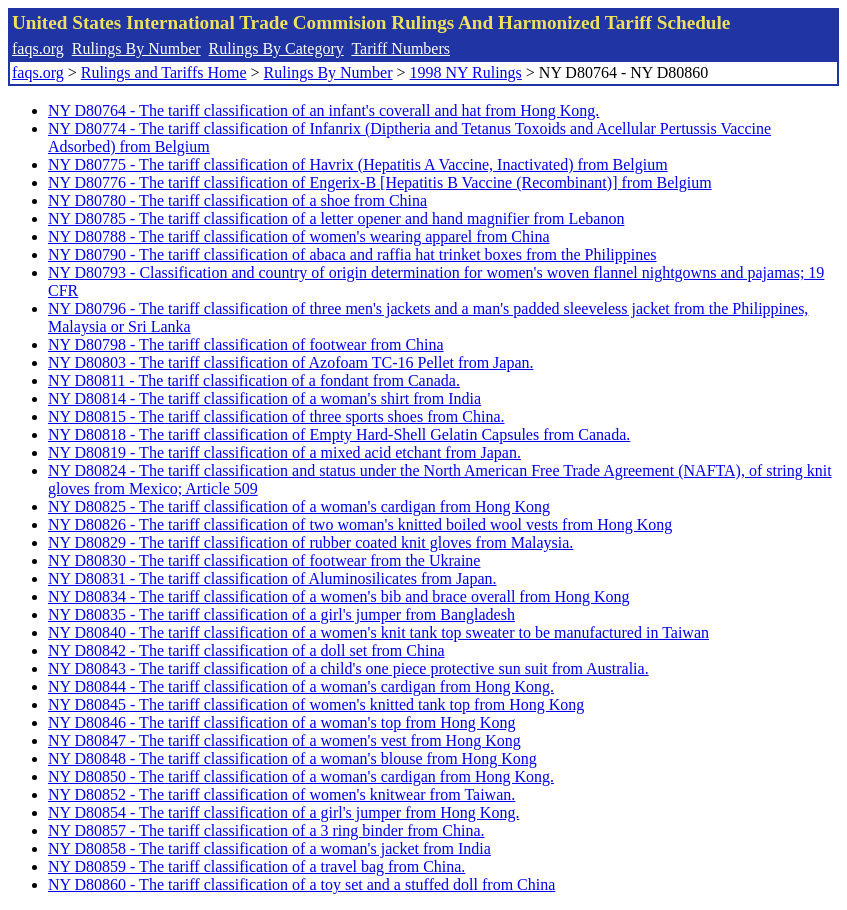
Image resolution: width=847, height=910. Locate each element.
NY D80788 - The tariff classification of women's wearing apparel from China (299, 236)
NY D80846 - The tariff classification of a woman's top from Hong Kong (281, 722)
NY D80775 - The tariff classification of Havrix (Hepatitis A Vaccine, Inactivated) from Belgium (358, 164)
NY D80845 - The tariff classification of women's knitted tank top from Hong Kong (316, 704)
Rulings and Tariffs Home (164, 72)
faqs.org (38, 48)
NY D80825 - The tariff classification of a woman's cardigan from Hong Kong (299, 506)
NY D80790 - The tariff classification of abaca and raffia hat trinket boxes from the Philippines (352, 254)
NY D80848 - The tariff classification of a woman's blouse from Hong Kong (292, 758)
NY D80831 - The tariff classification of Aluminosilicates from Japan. (272, 578)
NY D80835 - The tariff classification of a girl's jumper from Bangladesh (281, 614)
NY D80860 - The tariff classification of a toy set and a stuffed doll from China (301, 884)
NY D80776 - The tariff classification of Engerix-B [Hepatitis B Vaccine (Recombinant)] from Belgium (380, 182)
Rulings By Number (136, 48)
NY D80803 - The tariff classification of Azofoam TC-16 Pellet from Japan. (291, 362)
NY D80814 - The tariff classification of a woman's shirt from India (264, 398)
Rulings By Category (276, 48)
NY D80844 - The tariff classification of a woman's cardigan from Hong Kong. (301, 686)
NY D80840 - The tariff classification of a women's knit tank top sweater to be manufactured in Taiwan (378, 632)
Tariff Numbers (400, 48)
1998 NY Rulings (466, 72)
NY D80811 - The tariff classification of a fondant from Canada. (254, 380)
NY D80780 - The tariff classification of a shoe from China (237, 200)
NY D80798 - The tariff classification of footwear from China (246, 344)
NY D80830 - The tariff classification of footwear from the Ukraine (264, 560)
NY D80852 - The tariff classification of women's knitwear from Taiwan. (281, 794)
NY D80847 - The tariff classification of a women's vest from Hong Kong (284, 740)
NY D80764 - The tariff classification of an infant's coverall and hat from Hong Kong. (323, 110)
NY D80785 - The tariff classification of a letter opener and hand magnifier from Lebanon (336, 218)
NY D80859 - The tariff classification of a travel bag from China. (256, 866)
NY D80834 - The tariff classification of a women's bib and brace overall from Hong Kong (339, 596)
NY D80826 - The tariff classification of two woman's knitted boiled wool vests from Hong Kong (360, 524)
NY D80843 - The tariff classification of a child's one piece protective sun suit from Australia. (348, 668)
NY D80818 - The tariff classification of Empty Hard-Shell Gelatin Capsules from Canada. (339, 434)
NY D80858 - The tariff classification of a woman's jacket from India (269, 848)
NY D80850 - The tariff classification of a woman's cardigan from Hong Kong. (301, 776)
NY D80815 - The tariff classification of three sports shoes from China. (276, 416)
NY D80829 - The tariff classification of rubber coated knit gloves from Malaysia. (310, 542)
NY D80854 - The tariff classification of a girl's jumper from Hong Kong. (283, 812)
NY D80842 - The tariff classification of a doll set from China (246, 650)
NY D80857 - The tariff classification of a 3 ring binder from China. (266, 830)
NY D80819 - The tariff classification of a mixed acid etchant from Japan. (284, 452)
